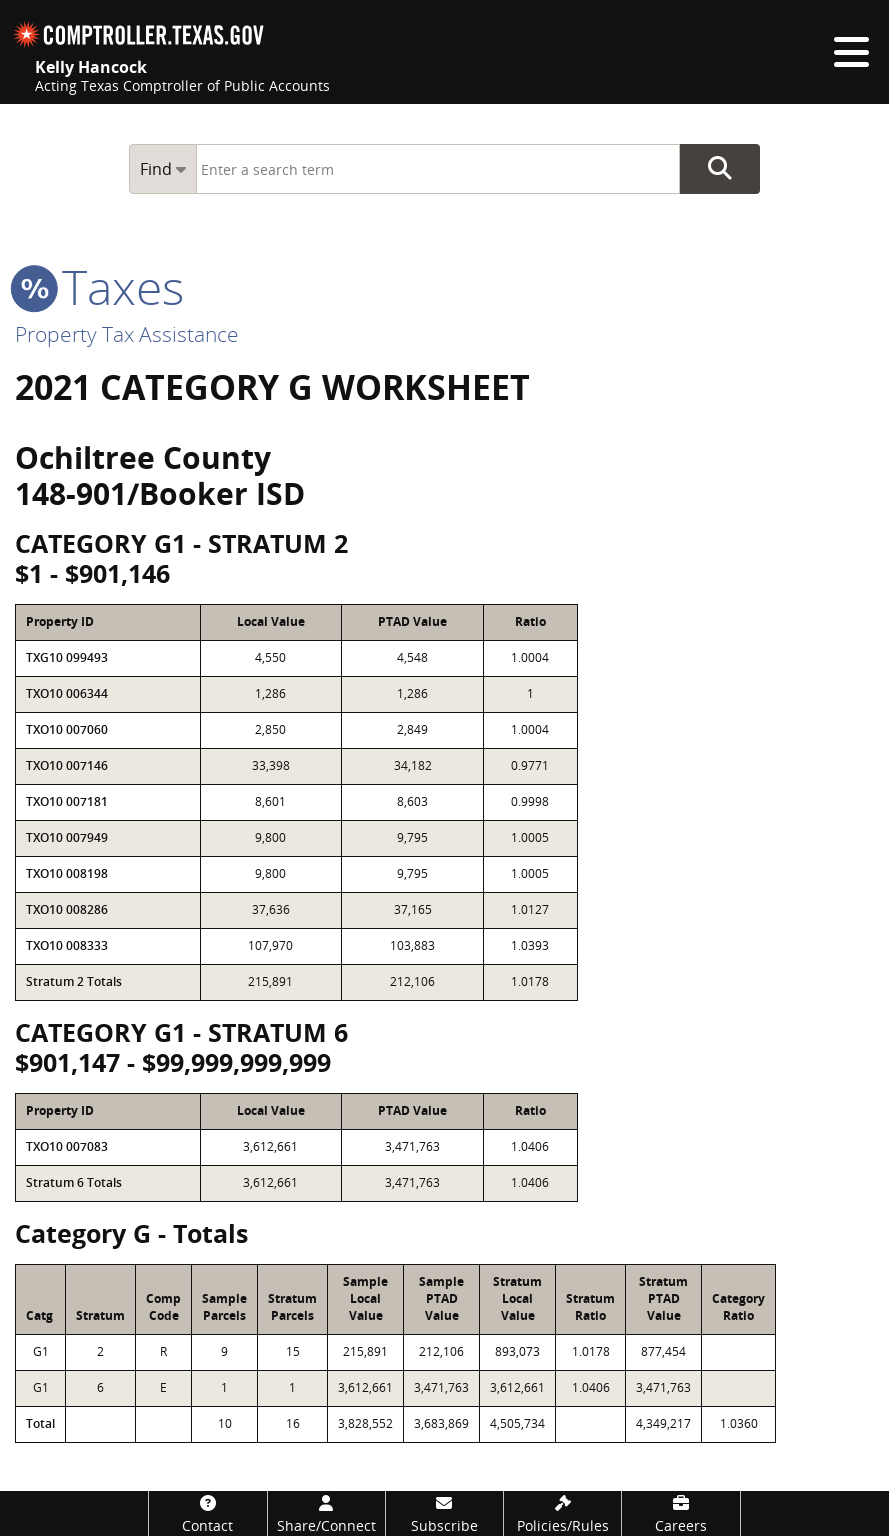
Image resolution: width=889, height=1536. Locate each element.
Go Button (720, 169)
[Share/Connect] (326, 1513)
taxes (99, 286)
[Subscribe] (444, 1513)
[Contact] (207, 1513)
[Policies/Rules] (562, 1513)
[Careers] (680, 1513)
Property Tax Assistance (127, 334)
